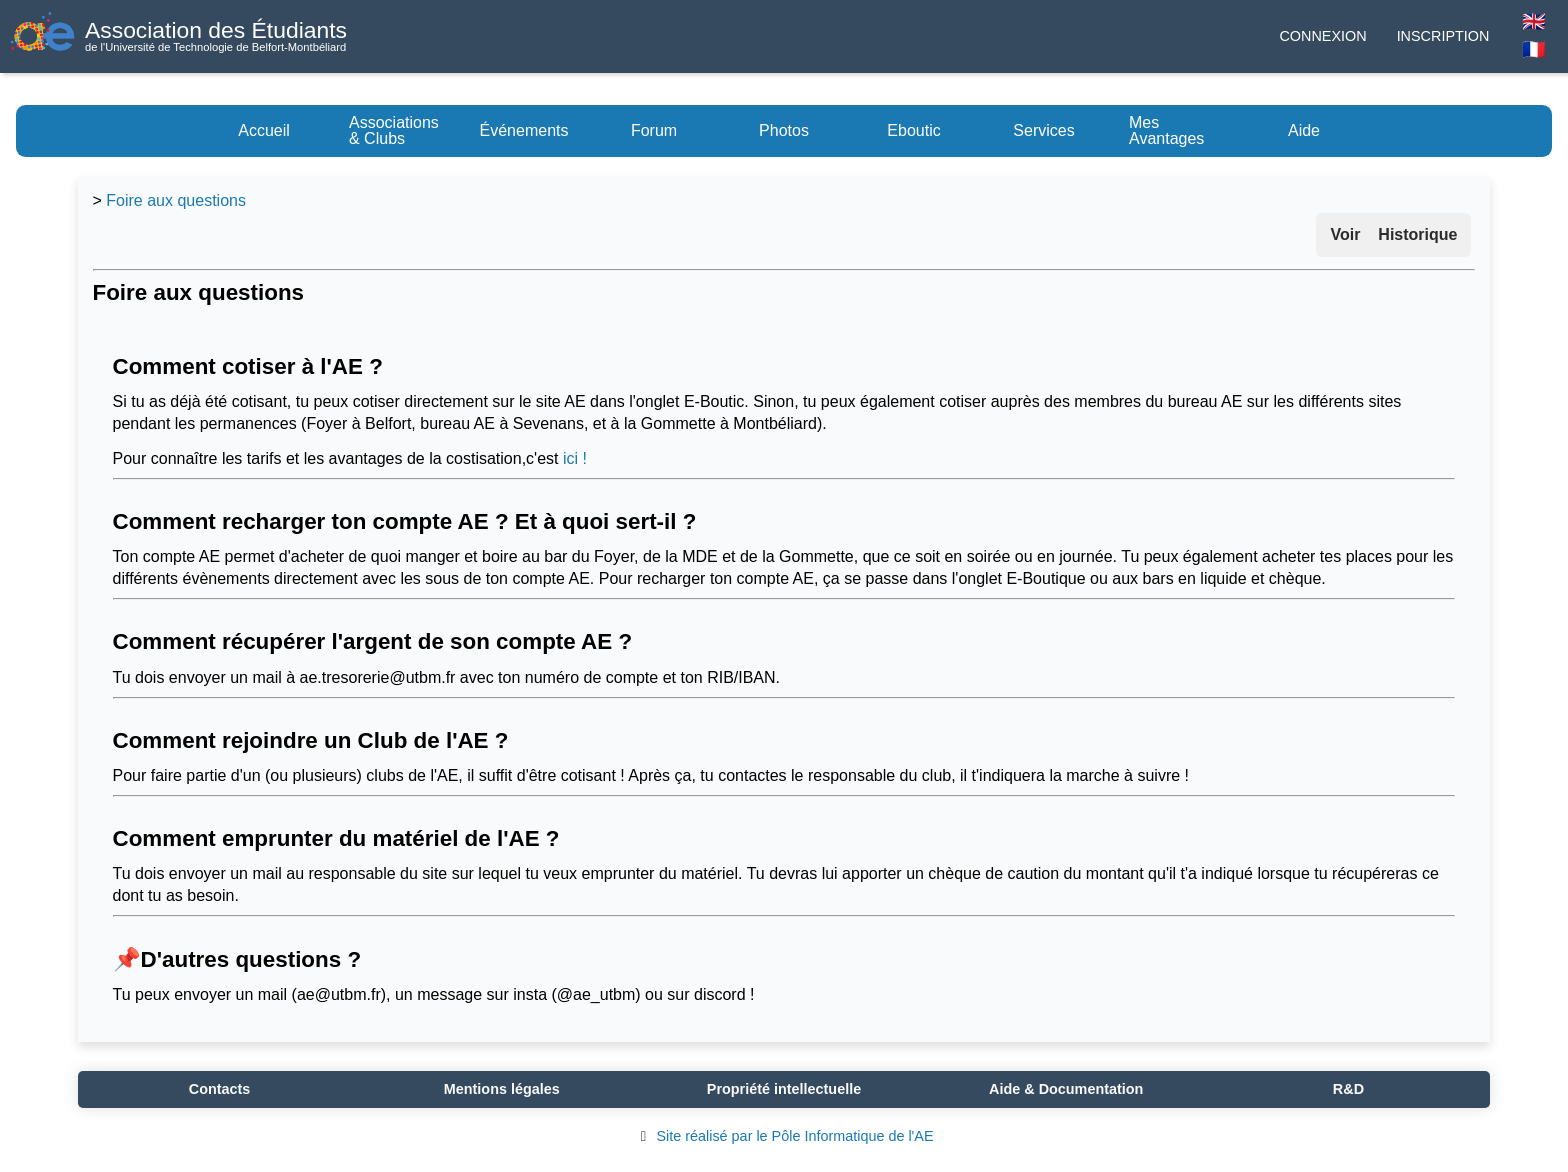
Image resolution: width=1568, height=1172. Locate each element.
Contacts (220, 1089)
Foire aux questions (176, 200)
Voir (1345, 234)
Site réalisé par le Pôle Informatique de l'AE (783, 1136)
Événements (524, 130)
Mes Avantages (1166, 130)
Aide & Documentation (1066, 1089)
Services (1043, 130)
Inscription (1443, 36)
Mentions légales (502, 1089)
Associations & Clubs (394, 130)
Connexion (1322, 36)
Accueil (264, 130)
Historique (1417, 234)
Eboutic (913, 130)
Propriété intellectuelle (784, 1089)
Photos (784, 130)
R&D (1348, 1089)
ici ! (575, 458)
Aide (1304, 130)
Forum (654, 130)
